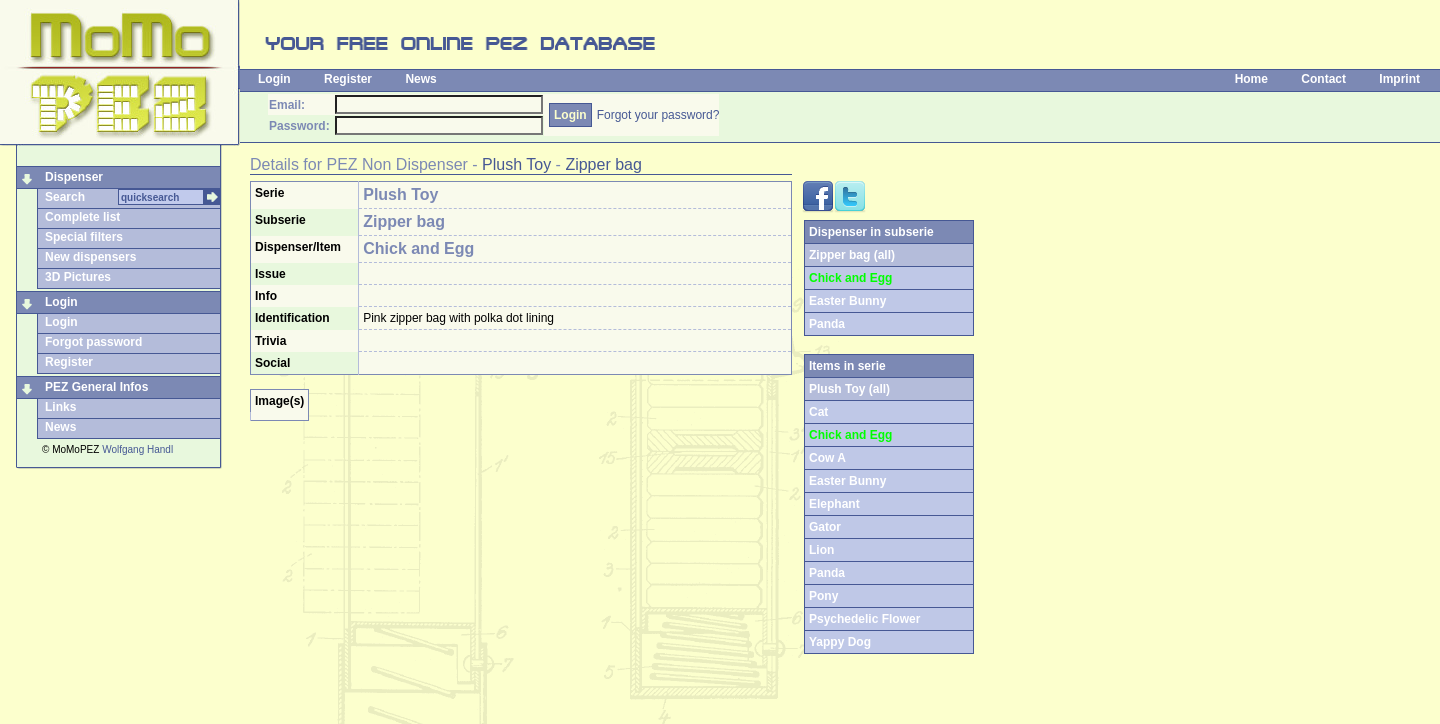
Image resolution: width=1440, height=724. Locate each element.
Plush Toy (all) (849, 389)
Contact (1323, 79)
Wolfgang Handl (137, 449)
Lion (821, 550)
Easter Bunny (847, 301)
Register (348, 79)
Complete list (82, 217)
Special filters (84, 237)
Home (1251, 79)
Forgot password (93, 342)
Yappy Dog (840, 642)
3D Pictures (78, 277)
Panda (827, 324)
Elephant (834, 504)
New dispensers (90, 257)
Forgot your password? (658, 115)
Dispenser (74, 177)
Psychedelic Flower (864, 619)
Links (60, 407)
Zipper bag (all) (852, 255)
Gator (825, 527)
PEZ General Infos (96, 387)
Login (274, 79)
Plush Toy (516, 164)
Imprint (1399, 79)
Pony (823, 596)
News (420, 79)
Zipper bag (603, 164)
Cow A (827, 458)
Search (65, 197)
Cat (818, 412)
